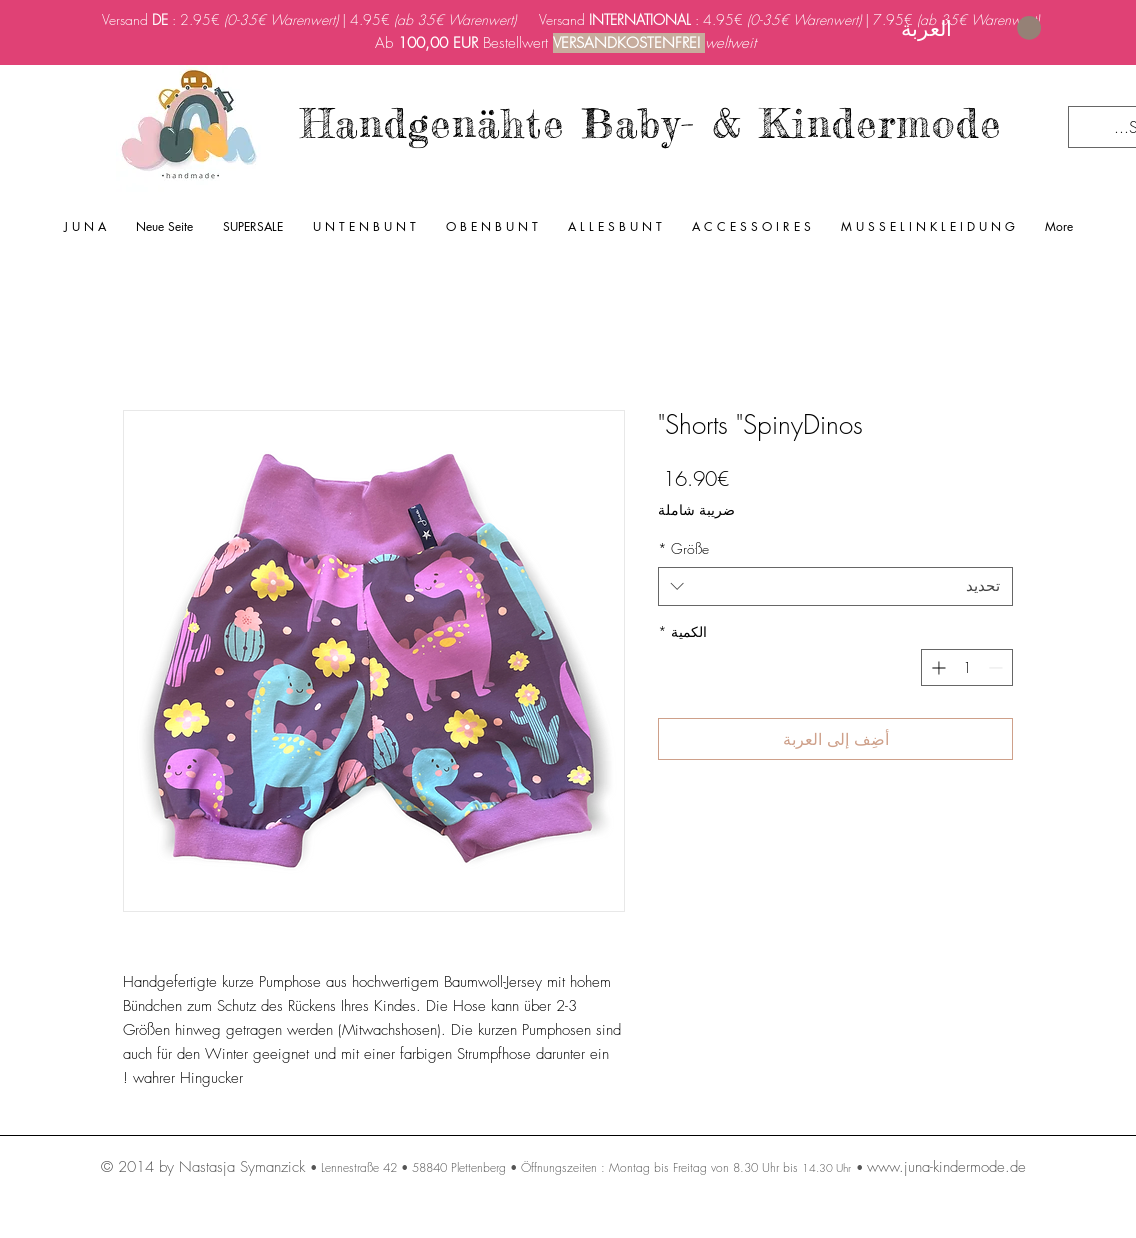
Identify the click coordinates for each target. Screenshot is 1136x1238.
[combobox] (835, 586)
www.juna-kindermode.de (946, 1167)
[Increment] (936, 667)
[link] (971, 28)
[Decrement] (997, 667)
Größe (683, 548)
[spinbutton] (967, 667)
